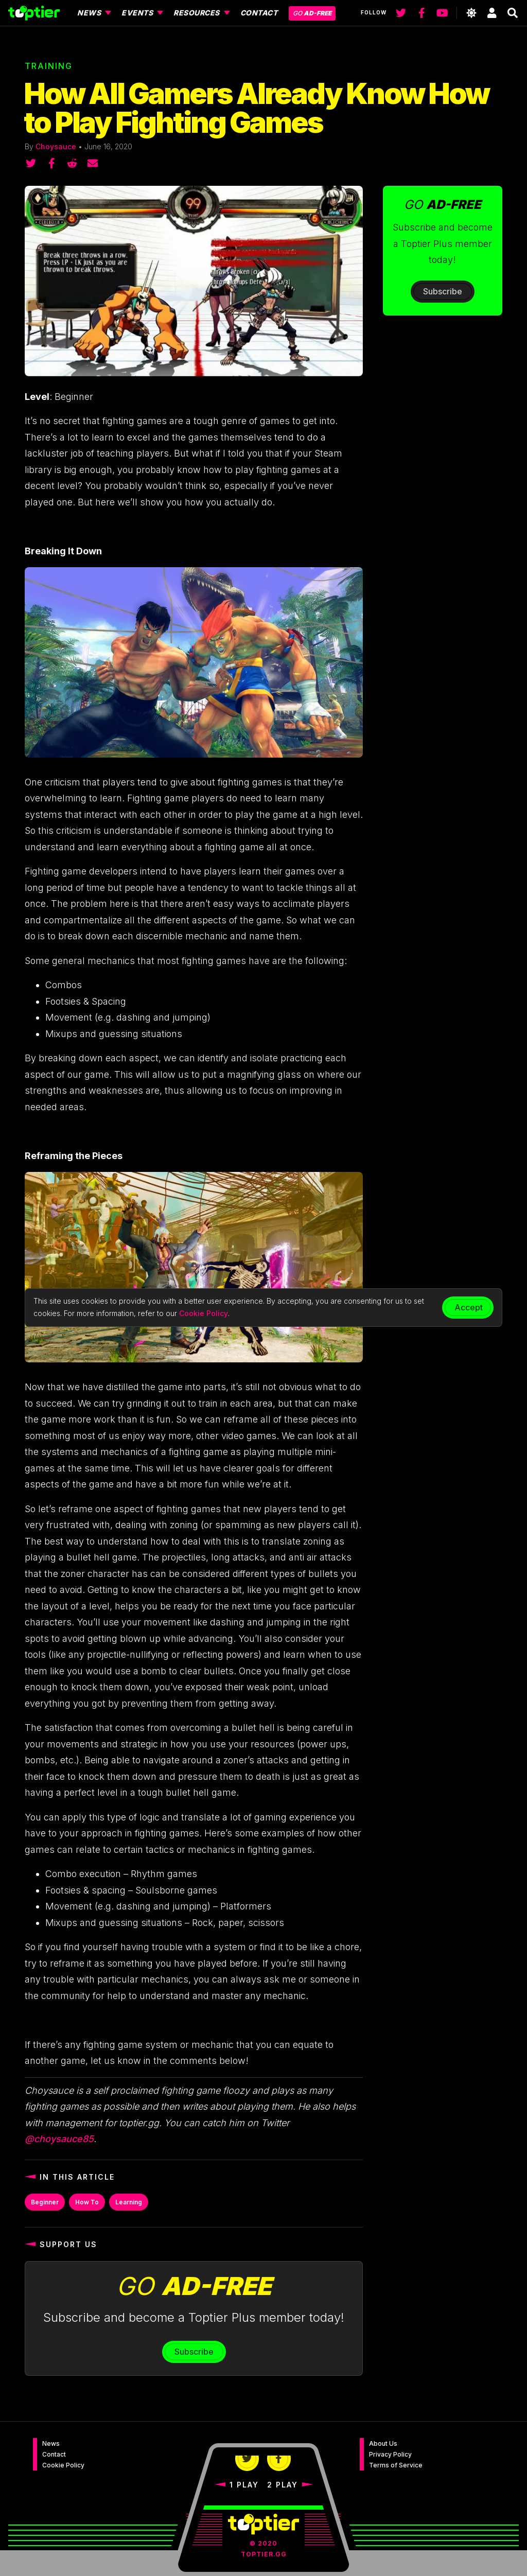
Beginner (45, 2202)
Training (49, 66)
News (51, 2443)
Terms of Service (396, 2465)
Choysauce (56, 146)
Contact (54, 2454)
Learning (128, 2202)
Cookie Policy (63, 2465)
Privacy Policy (390, 2454)
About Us (383, 2443)
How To (87, 2202)
